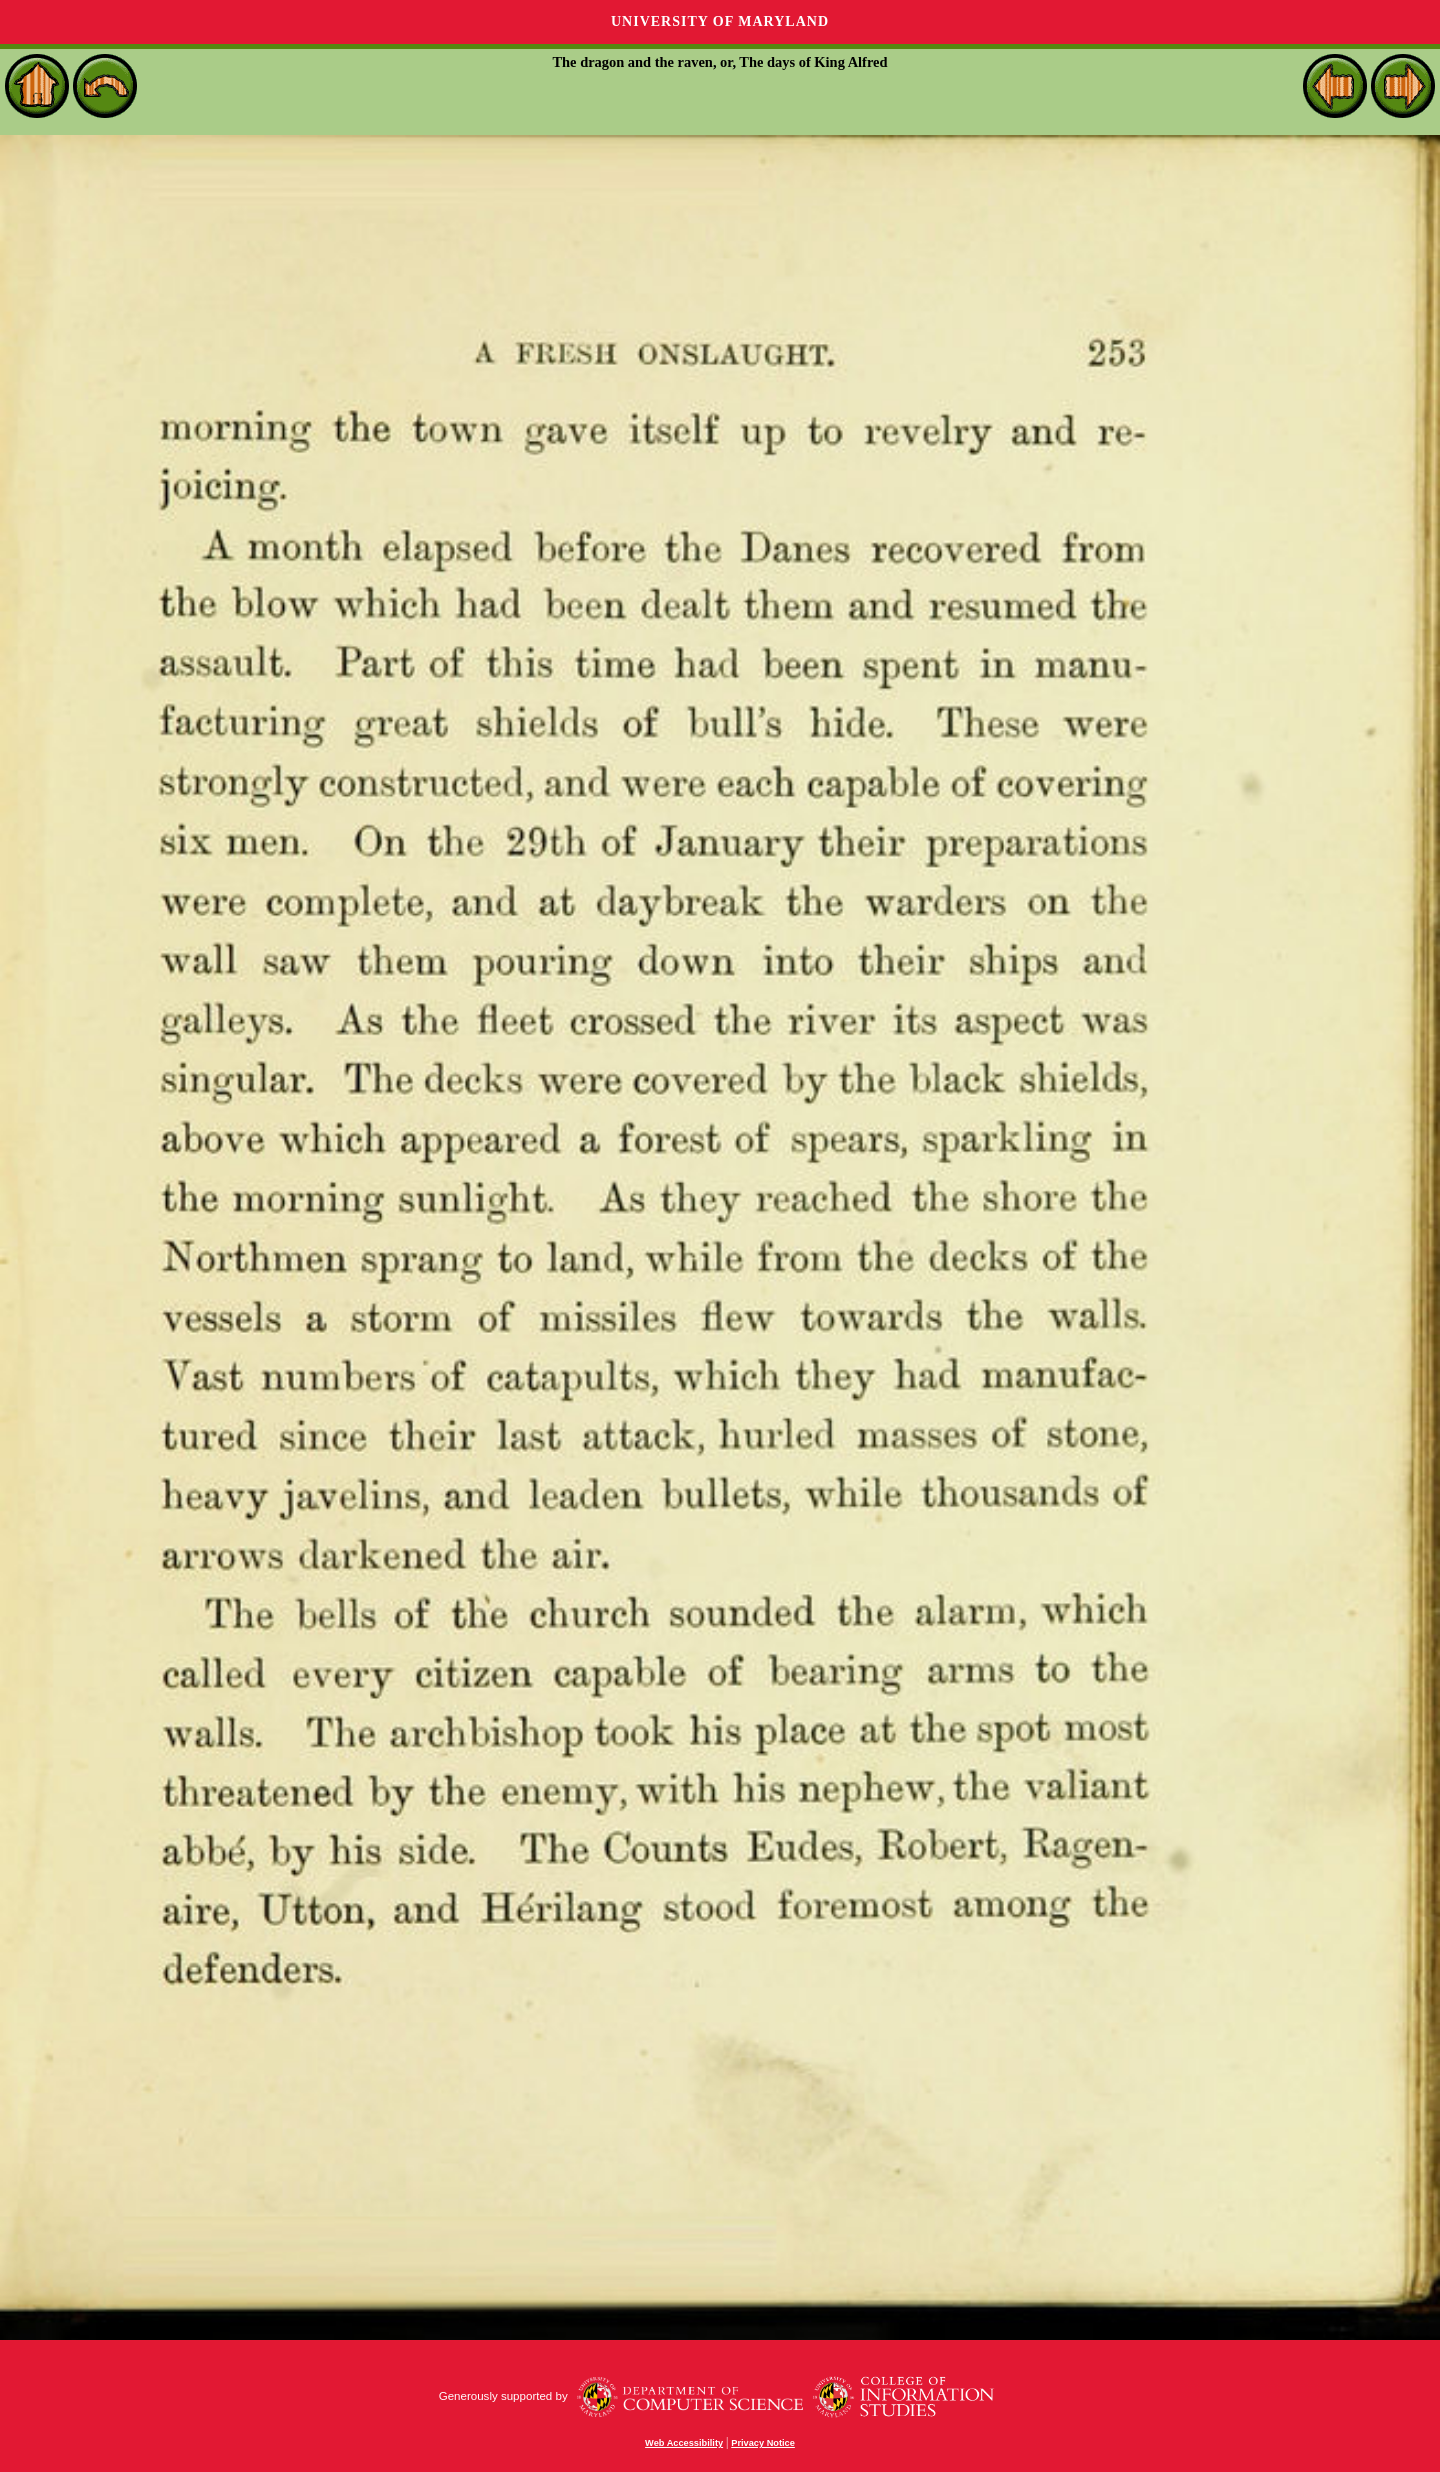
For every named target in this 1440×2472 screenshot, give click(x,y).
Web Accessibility (684, 2443)
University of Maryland (720, 21)
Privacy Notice (763, 2443)
